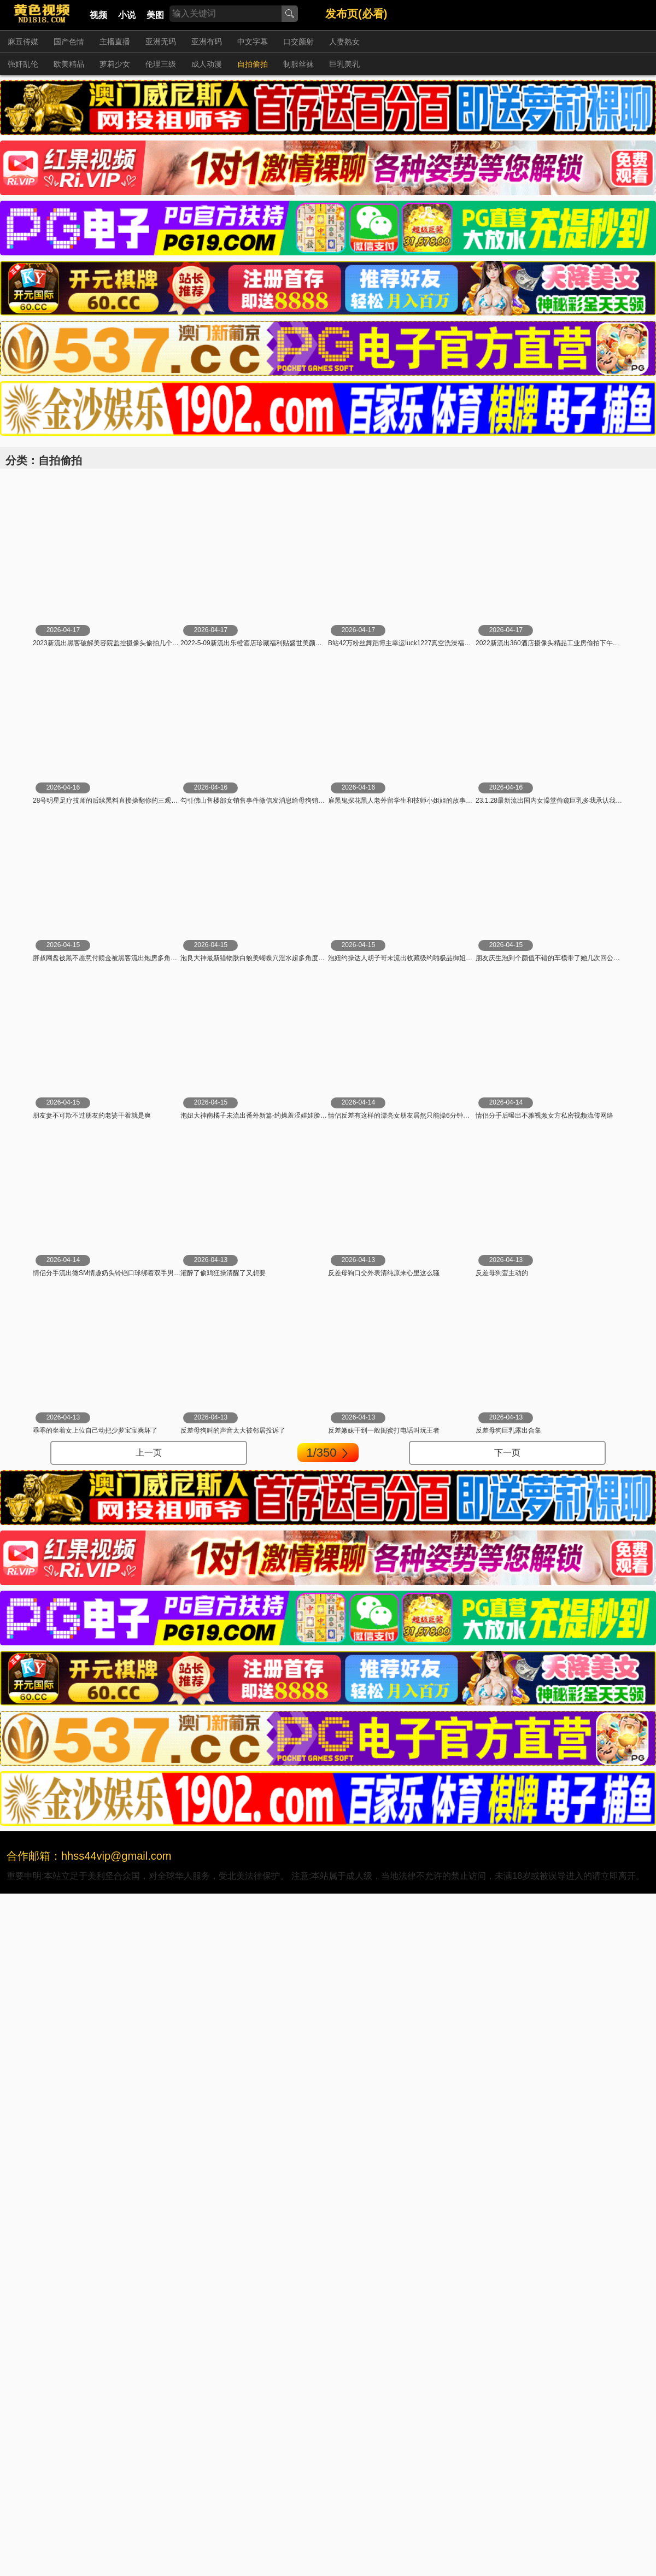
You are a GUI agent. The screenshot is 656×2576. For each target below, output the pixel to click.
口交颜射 (298, 41)
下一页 (507, 1452)
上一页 (149, 1452)
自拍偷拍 (252, 64)
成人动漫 (206, 64)
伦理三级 (160, 64)
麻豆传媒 (23, 41)
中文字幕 (252, 41)
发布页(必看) (356, 14)
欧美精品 (69, 64)
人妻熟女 (344, 41)
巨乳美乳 (344, 64)
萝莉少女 (114, 64)
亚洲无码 (160, 41)
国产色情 (69, 41)
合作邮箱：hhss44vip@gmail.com (89, 1856)
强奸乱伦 (23, 64)
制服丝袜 (298, 64)
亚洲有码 (206, 41)
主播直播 (114, 41)
